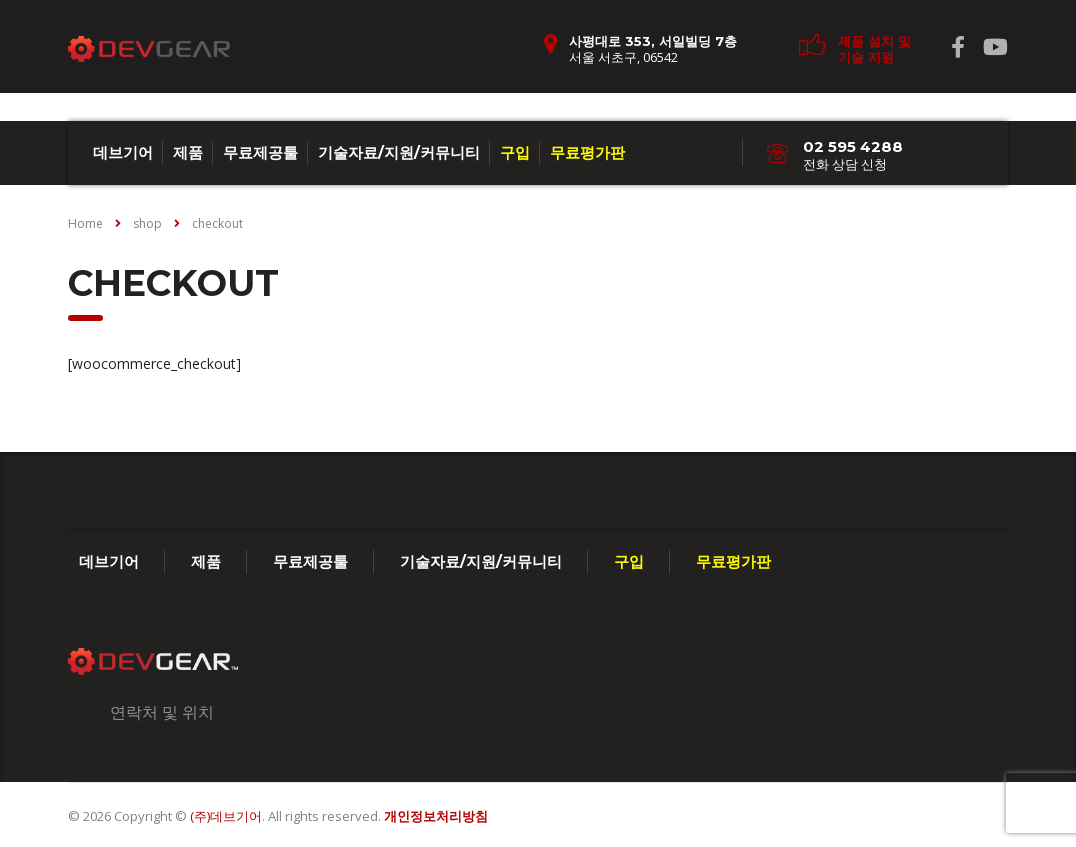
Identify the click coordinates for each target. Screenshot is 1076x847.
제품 (188, 152)
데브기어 (123, 152)
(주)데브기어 (226, 816)
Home (85, 223)
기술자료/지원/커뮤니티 (399, 152)
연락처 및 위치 (162, 712)
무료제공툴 (260, 152)
